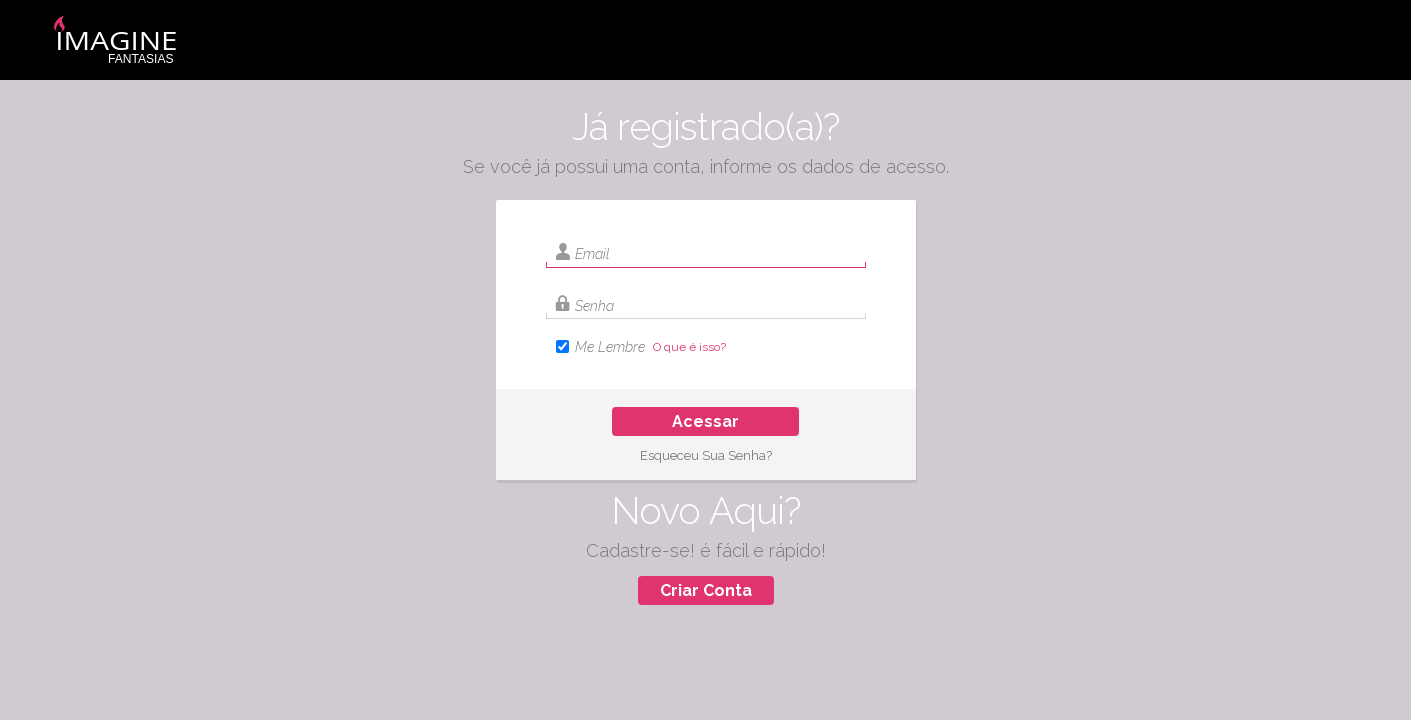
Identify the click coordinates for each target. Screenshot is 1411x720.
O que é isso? (689, 347)
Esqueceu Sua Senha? (706, 455)
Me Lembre (610, 347)
